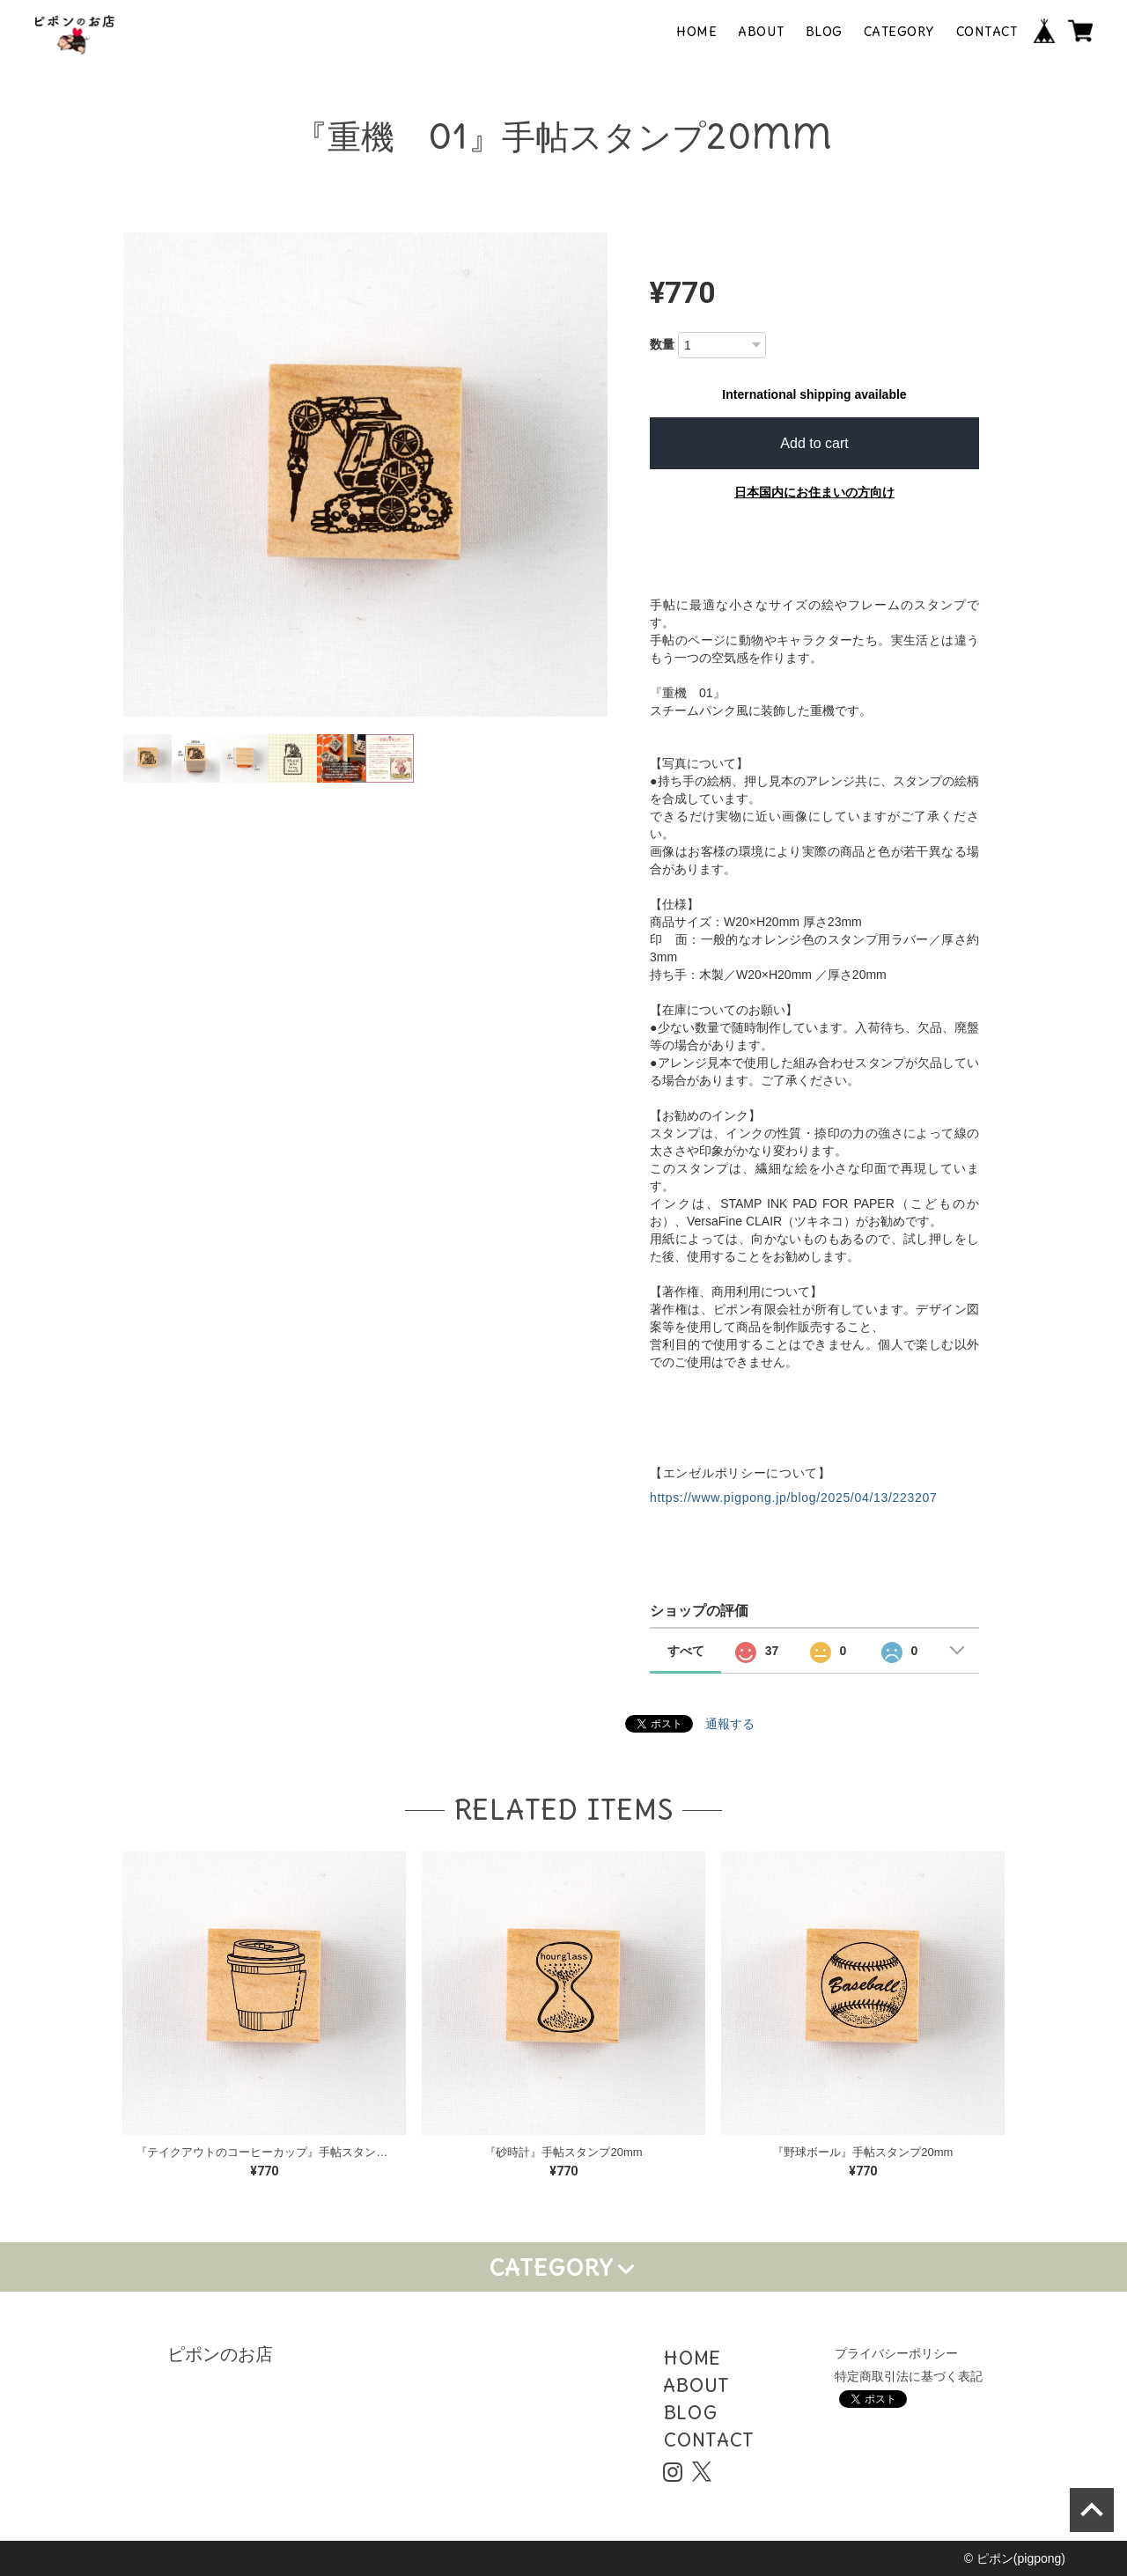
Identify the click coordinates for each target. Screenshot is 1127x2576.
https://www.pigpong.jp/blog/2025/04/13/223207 (794, 1497)
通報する (730, 1724)
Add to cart (814, 443)
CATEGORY (899, 31)
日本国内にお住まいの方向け (814, 492)
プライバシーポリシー (896, 2353)
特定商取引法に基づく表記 (909, 2376)
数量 (662, 344)
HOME (696, 31)
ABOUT (761, 31)
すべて (685, 1651)
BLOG (824, 31)
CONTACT (987, 31)
